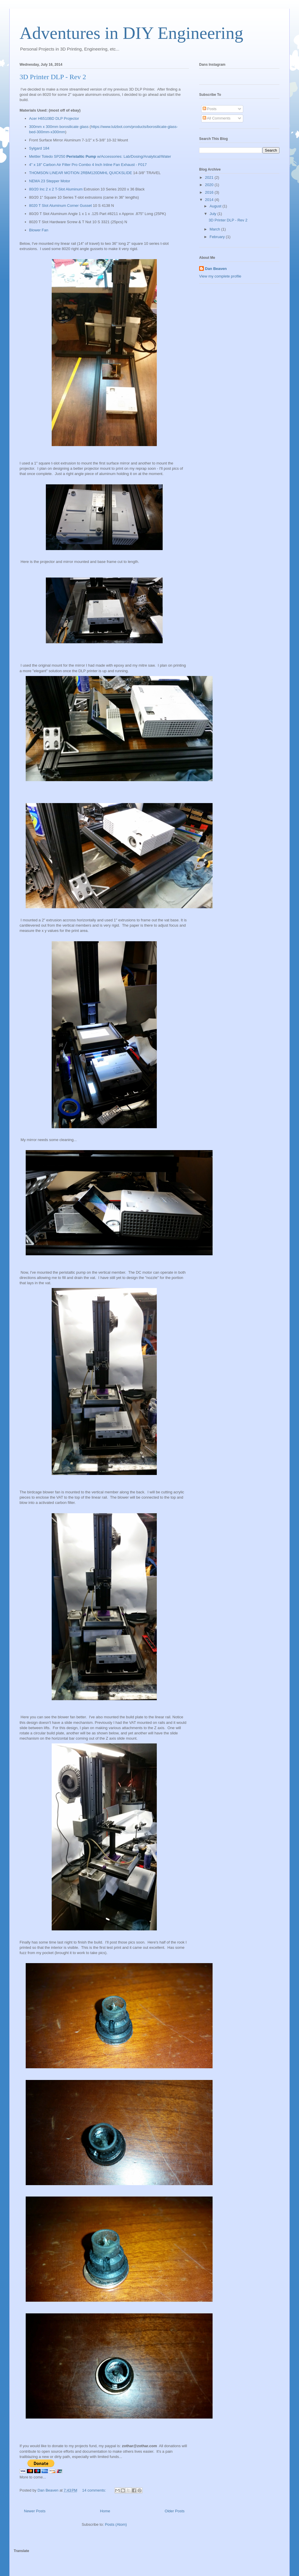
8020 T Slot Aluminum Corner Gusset (60, 205)
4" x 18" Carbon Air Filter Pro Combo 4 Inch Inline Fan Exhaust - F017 (88, 164)
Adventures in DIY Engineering (131, 33)
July (214, 214)
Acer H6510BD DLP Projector (54, 118)
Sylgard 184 (39, 148)
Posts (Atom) (116, 2524)
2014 (210, 199)
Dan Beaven (216, 268)
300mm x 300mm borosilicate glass (59, 126)
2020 (210, 185)
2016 (210, 192)
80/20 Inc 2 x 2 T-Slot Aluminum (56, 189)
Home (105, 2511)
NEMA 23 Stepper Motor (49, 181)
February (218, 237)
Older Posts (175, 2511)
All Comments (217, 118)
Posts (210, 109)
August (216, 206)
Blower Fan (38, 230)
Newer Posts (35, 2511)
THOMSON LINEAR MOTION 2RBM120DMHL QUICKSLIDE (80, 173)
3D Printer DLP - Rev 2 (53, 77)
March (215, 229)
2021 (210, 177)
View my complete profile (220, 276)
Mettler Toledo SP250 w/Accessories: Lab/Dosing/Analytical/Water (100, 156)
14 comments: (94, 2490)
